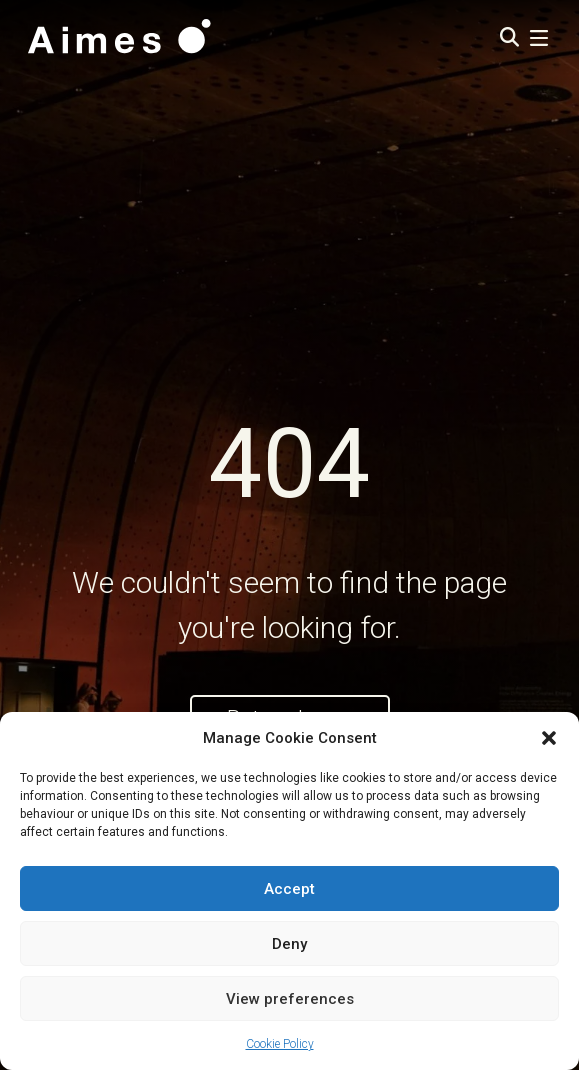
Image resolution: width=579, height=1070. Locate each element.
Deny (289, 944)
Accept (289, 889)
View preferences (290, 999)
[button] (549, 738)
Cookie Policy (280, 1044)
